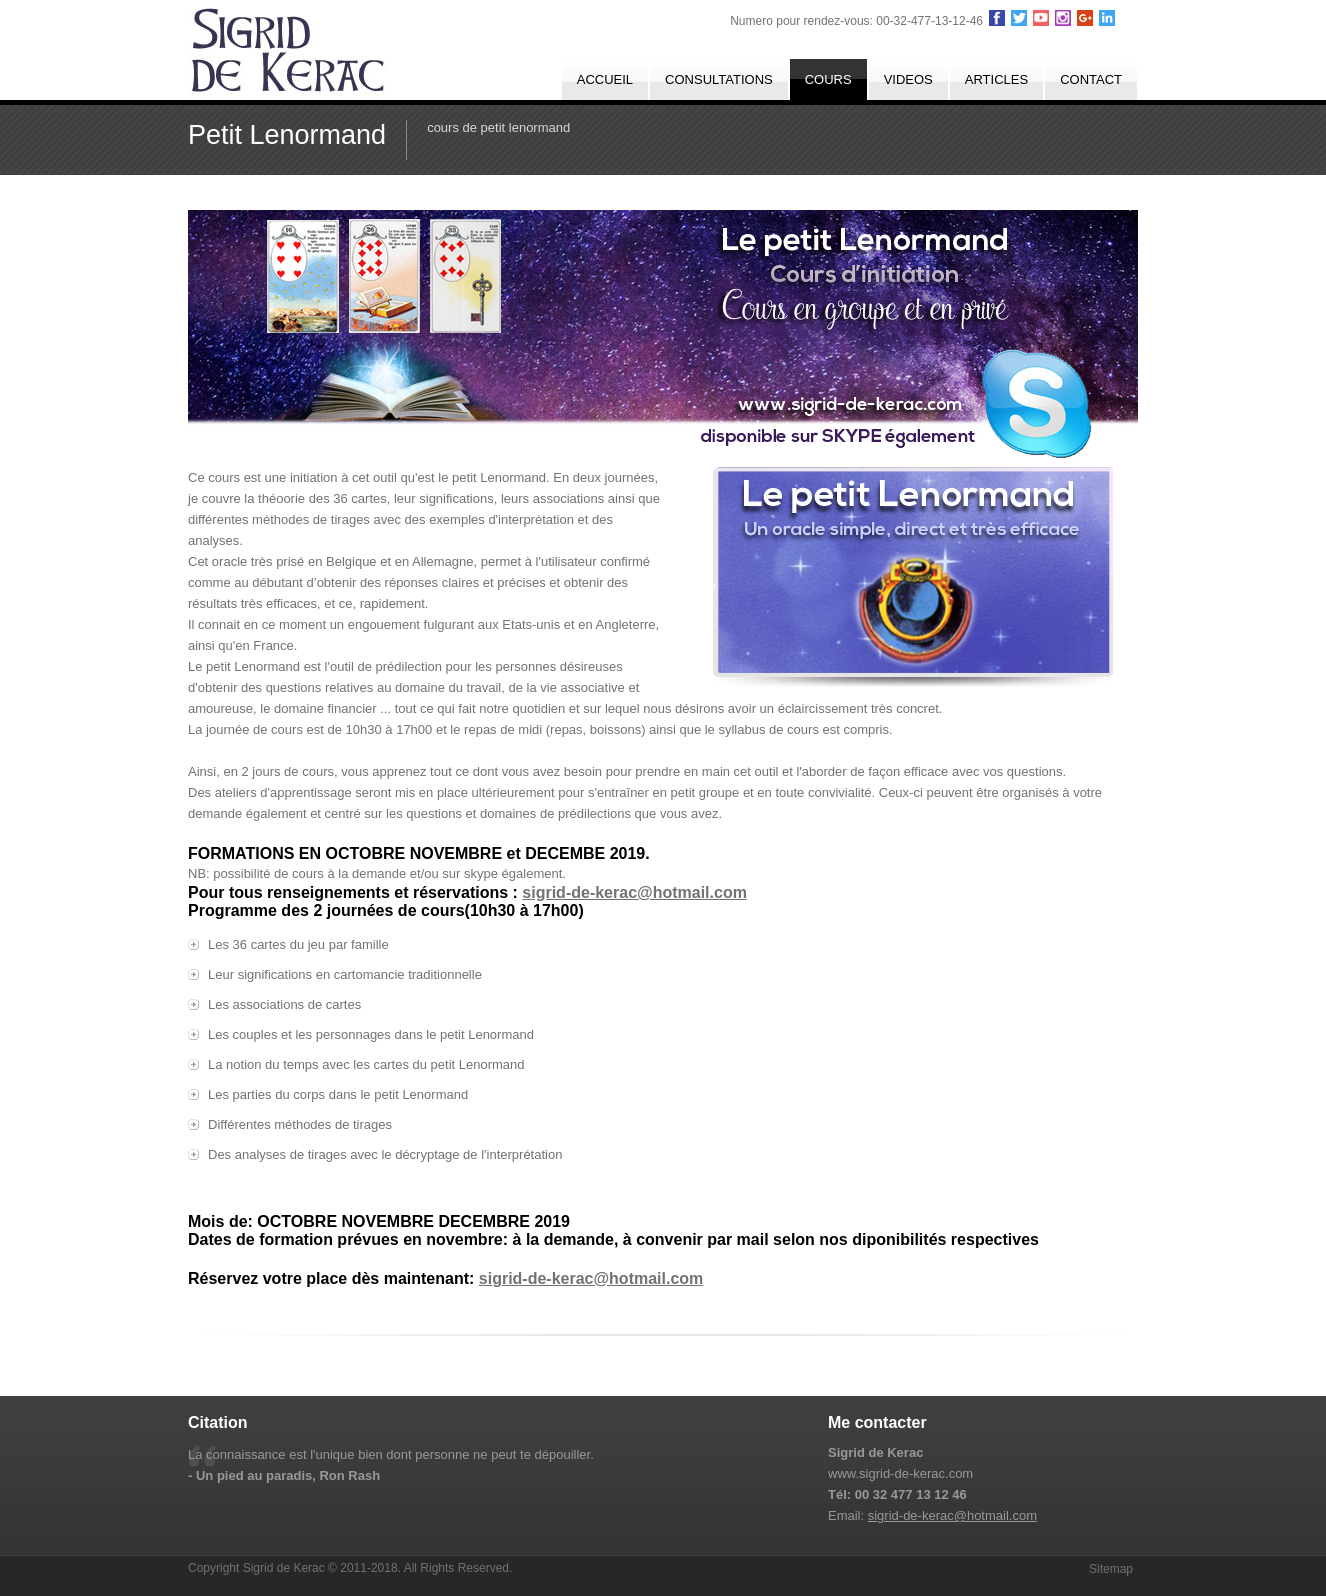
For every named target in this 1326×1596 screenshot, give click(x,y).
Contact (1091, 79)
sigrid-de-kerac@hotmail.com (634, 892)
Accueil (605, 79)
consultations (719, 79)
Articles (996, 79)
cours (828, 79)
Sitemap (1111, 1569)
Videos (908, 79)
